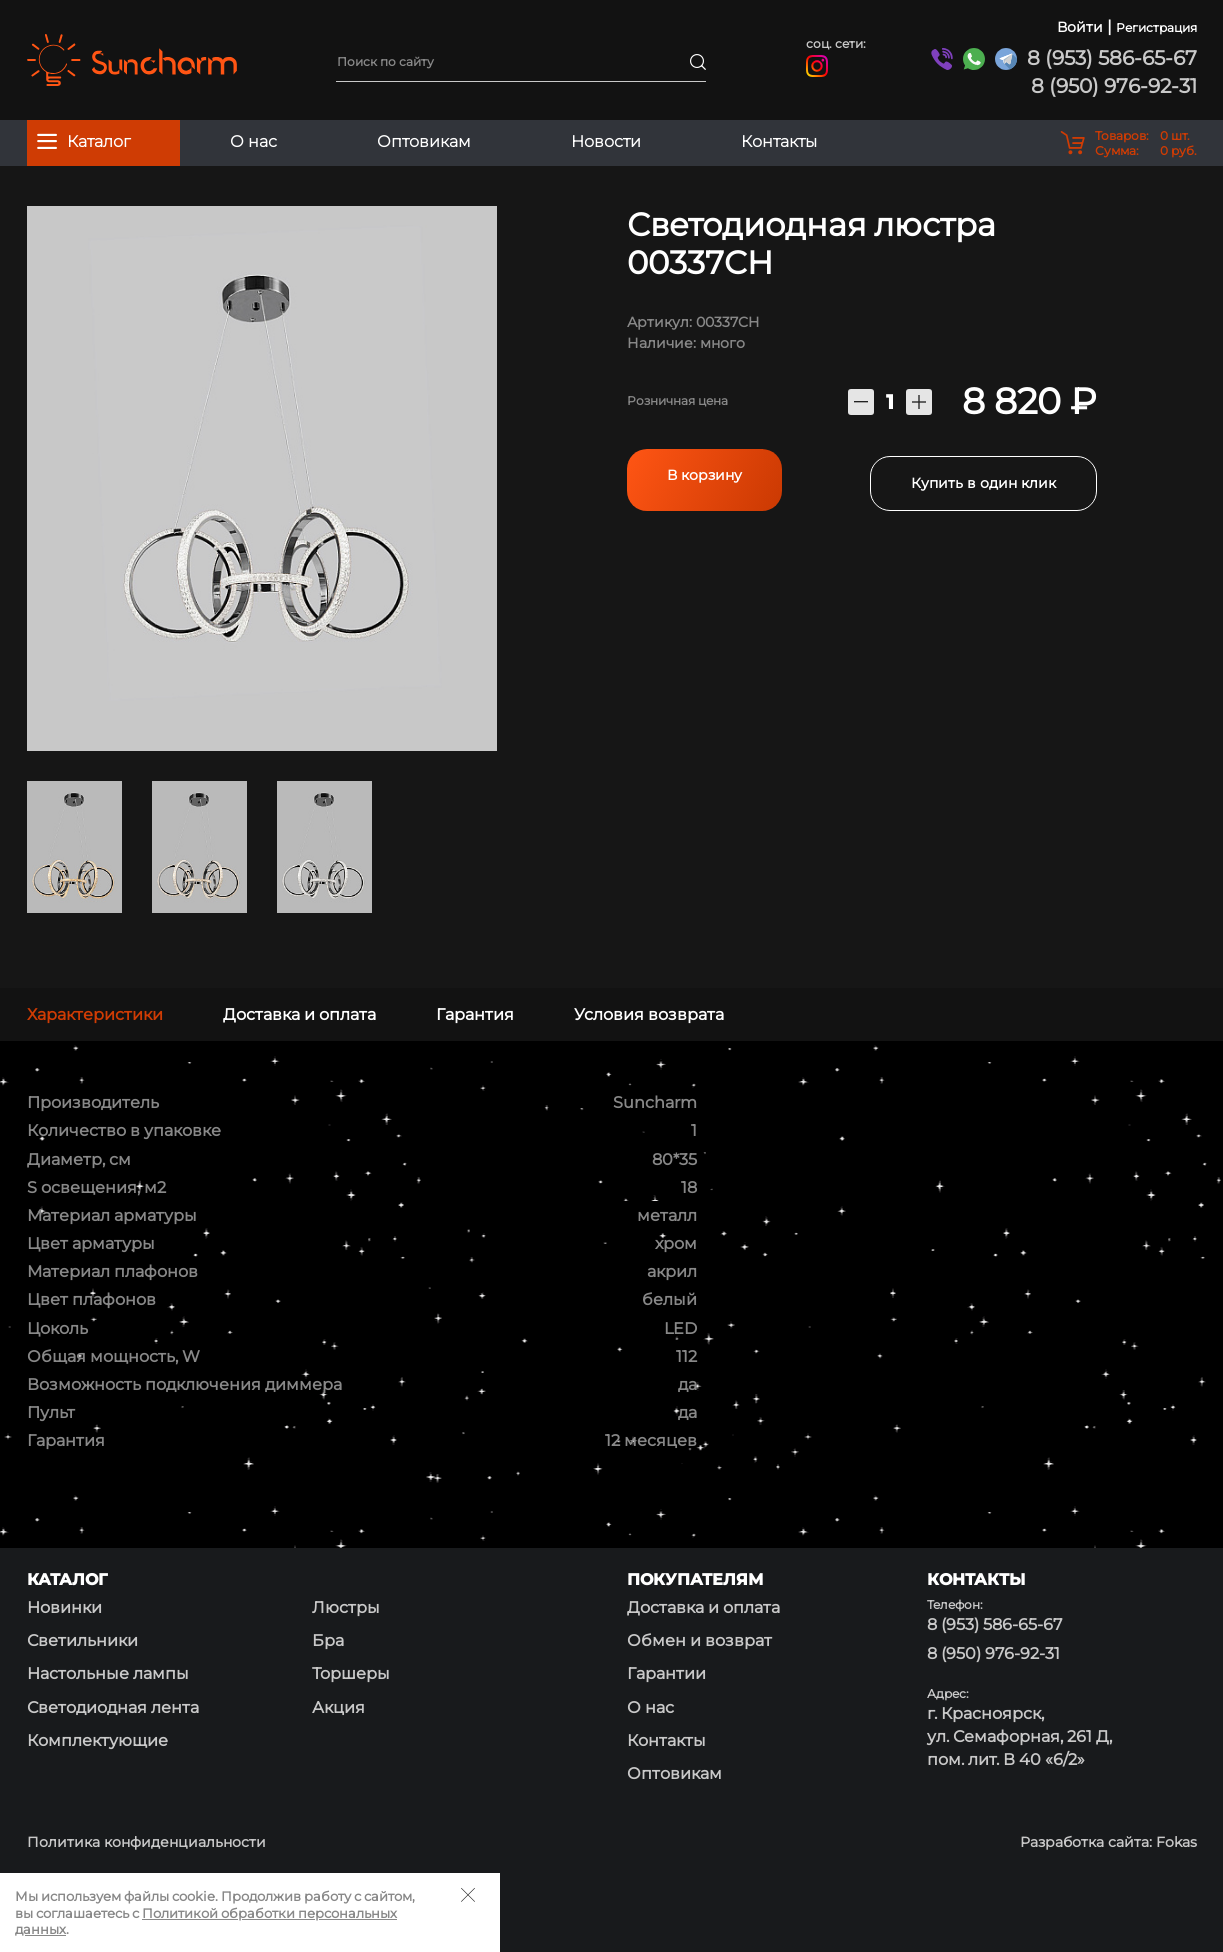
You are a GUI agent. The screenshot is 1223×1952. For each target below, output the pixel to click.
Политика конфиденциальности (146, 1842)
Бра (328, 1640)
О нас (253, 141)
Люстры (346, 1607)
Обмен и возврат (699, 1640)
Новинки (64, 1607)
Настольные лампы (108, 1673)
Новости (606, 141)
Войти (1080, 27)
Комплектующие (97, 1740)
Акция (338, 1707)
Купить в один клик (983, 476)
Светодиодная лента (113, 1707)
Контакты (779, 141)
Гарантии (666, 1673)
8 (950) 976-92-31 (1114, 86)
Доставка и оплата (703, 1607)
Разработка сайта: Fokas (1108, 1842)
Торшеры (351, 1673)
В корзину (704, 475)
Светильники (82, 1640)
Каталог (83, 141)
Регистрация (1156, 27)
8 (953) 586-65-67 (1112, 58)
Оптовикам (424, 141)
